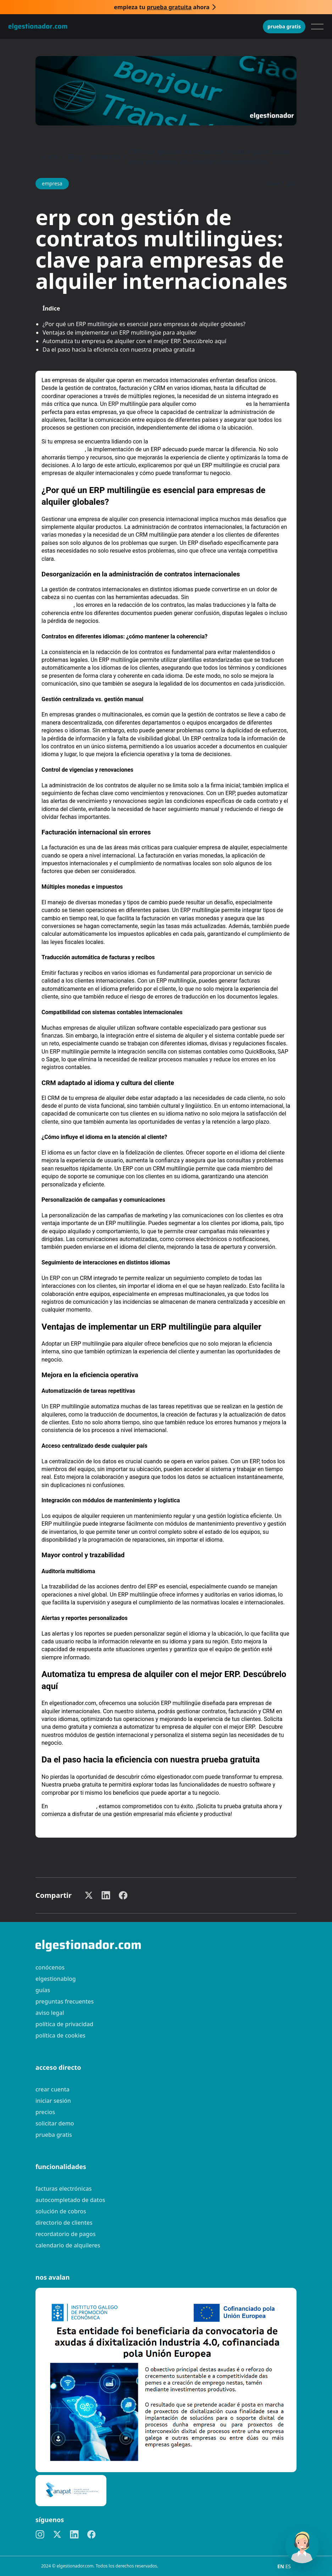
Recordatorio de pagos (65, 2234)
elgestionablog (55, 1979)
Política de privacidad (64, 2024)
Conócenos (50, 1967)
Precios (45, 2112)
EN (281, 2566)
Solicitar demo (54, 2123)
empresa (105, 156)
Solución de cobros (60, 2211)
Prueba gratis (284, 26)
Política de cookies (60, 2035)
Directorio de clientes (64, 2222)
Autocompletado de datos (70, 2200)
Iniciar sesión (53, 2101)
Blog (75, 156)
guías (42, 1990)
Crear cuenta (52, 2089)
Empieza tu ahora (161, 7)
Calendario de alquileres (67, 2245)
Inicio (50, 156)
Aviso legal (49, 2013)
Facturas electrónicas (63, 2188)
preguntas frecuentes (64, 2001)
